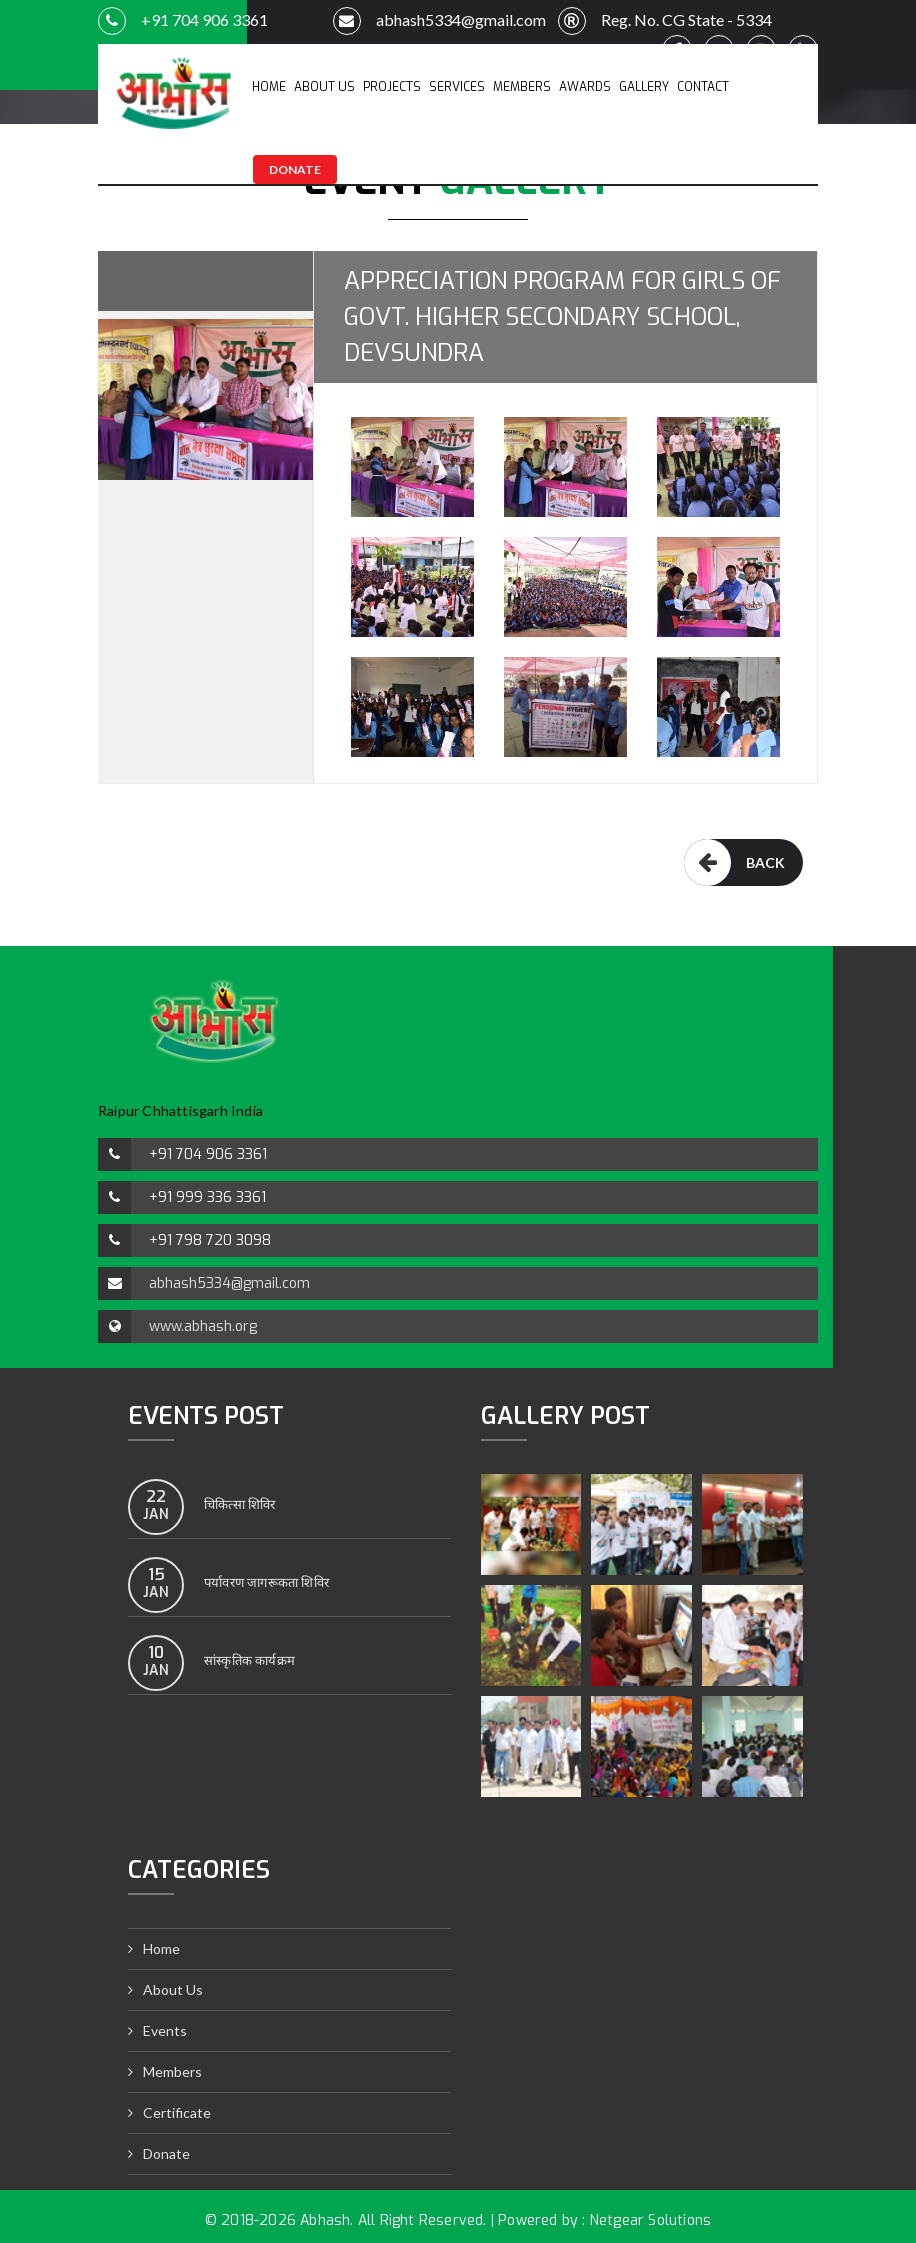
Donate (295, 169)
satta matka (37, 915)
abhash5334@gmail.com (439, 21)
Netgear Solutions (650, 2220)
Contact (703, 87)
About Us (324, 87)
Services (457, 87)
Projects (392, 87)
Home (269, 87)
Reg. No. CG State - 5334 (659, 21)
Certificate (177, 2112)
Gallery (644, 87)
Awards (585, 87)
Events (165, 2030)
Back (734, 862)
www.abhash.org (203, 1326)
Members (522, 87)
